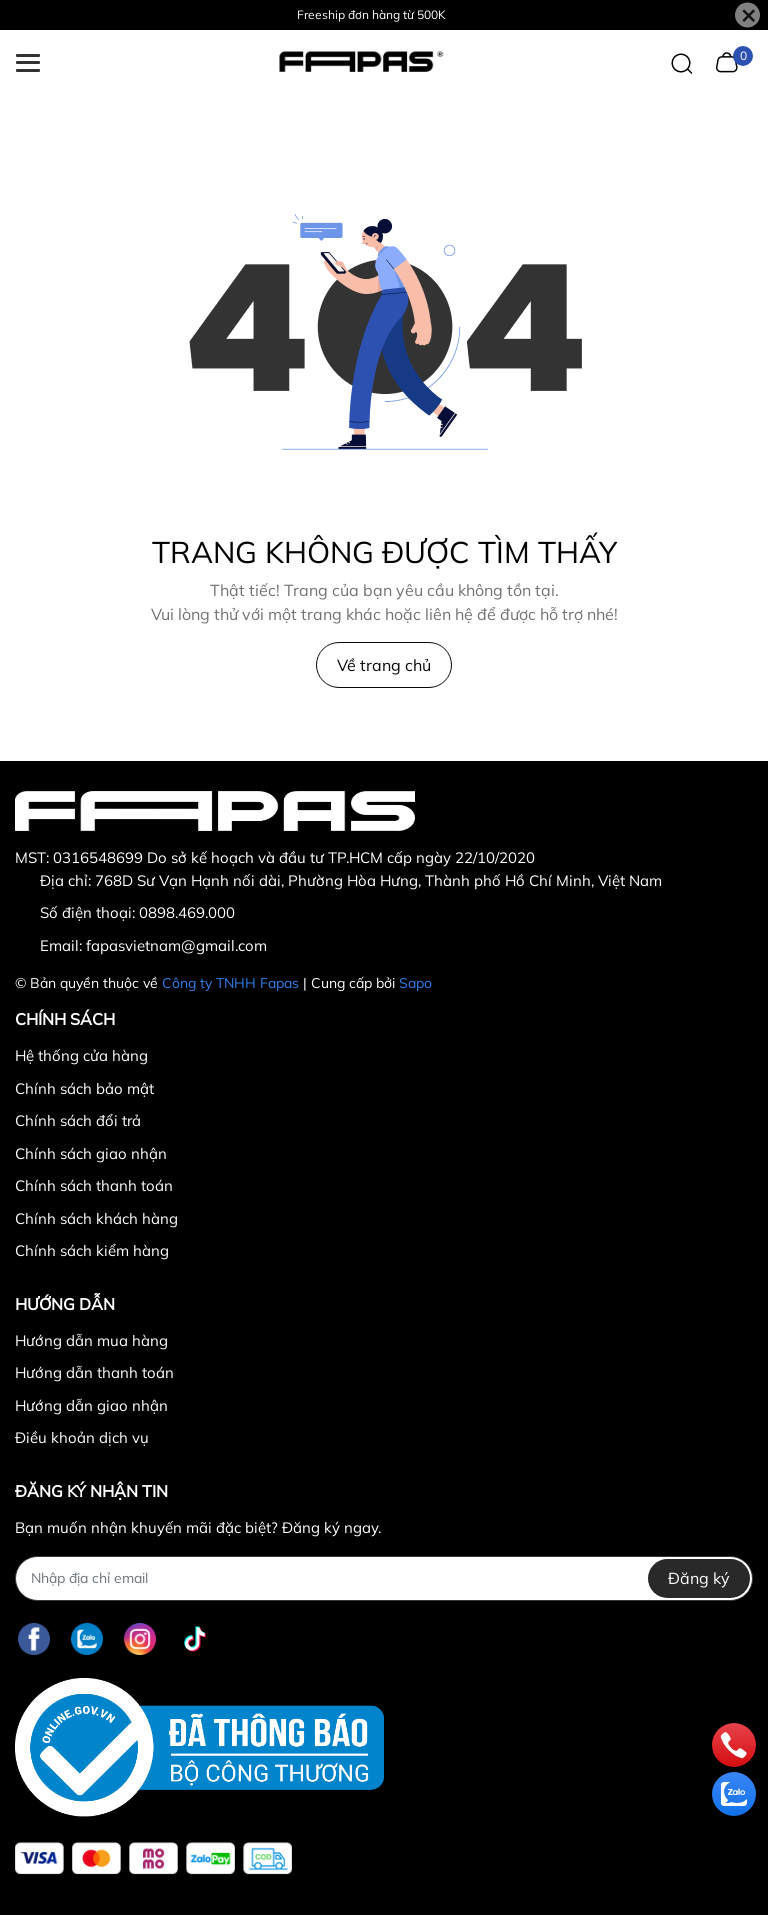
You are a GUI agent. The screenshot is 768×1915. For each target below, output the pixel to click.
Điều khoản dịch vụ (82, 1437)
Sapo (415, 983)
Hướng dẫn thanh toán (94, 1372)
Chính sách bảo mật (84, 1088)
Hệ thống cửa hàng (81, 1055)
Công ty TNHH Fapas (230, 983)
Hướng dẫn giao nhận (91, 1405)
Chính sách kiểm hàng (92, 1250)
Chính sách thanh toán (94, 1185)
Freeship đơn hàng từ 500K (371, 14)
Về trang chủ (384, 665)
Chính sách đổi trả (78, 1120)
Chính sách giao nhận (91, 1153)
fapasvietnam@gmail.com (176, 945)
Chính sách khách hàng (96, 1218)
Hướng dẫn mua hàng (91, 1340)
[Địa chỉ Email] (384, 1578)
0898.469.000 (187, 912)
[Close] (747, 15)
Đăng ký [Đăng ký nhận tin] (699, 1578)
